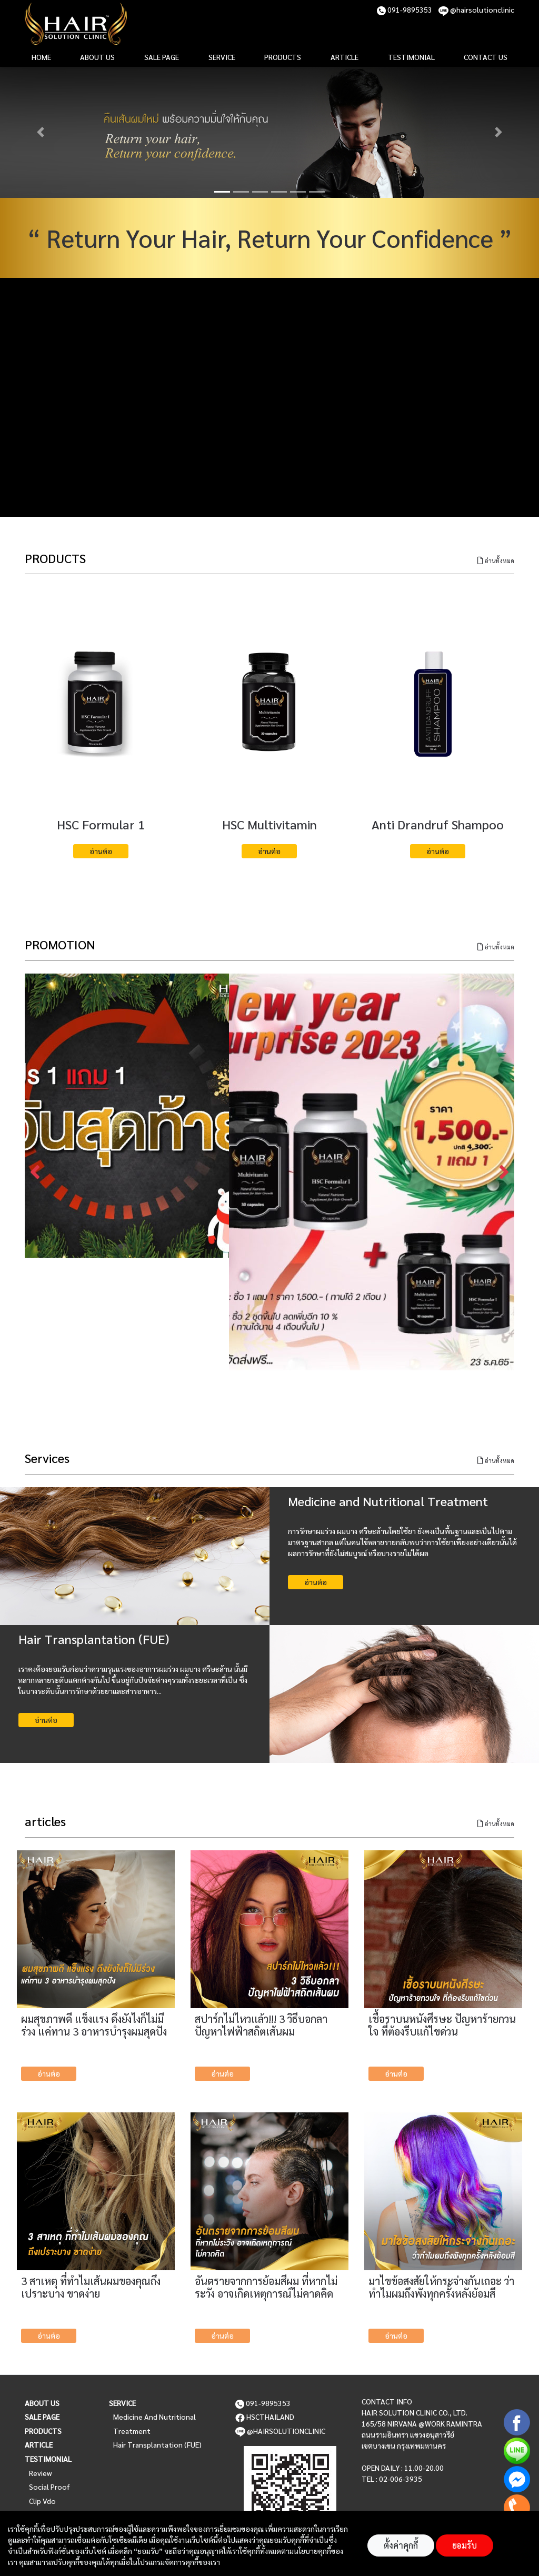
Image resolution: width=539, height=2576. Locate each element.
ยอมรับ (464, 2545)
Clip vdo (42, 2500)
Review (40, 2473)
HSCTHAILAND (264, 2416)
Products (43, 2430)
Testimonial (48, 2458)
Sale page (42, 2416)
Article (39, 2444)
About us (42, 2403)
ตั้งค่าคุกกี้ (401, 2545)
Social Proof (49, 2486)
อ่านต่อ (100, 851)
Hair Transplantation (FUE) (157, 2444)
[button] (40, 132)
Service (122, 2403)
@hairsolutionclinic (476, 9)
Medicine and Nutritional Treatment (154, 2423)
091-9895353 (404, 9)
